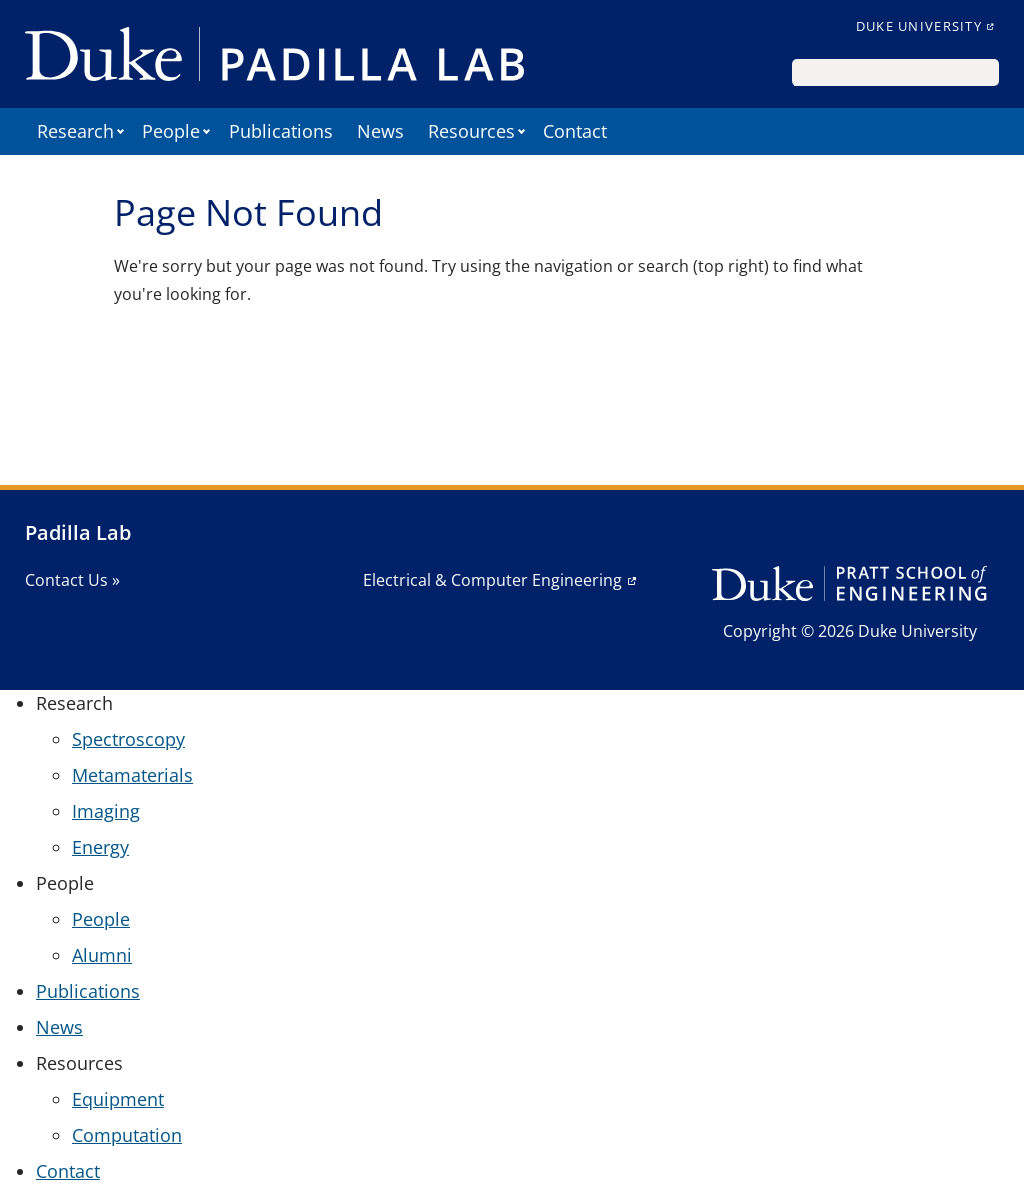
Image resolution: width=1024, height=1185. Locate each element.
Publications (281, 131)
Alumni (102, 955)
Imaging (106, 811)
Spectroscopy (128, 739)
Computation (127, 1135)
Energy (100, 847)
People (101, 919)
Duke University (919, 26)
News (380, 131)
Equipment (118, 1099)
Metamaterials (132, 775)
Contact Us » (72, 580)
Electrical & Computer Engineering (492, 580)
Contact (575, 131)
